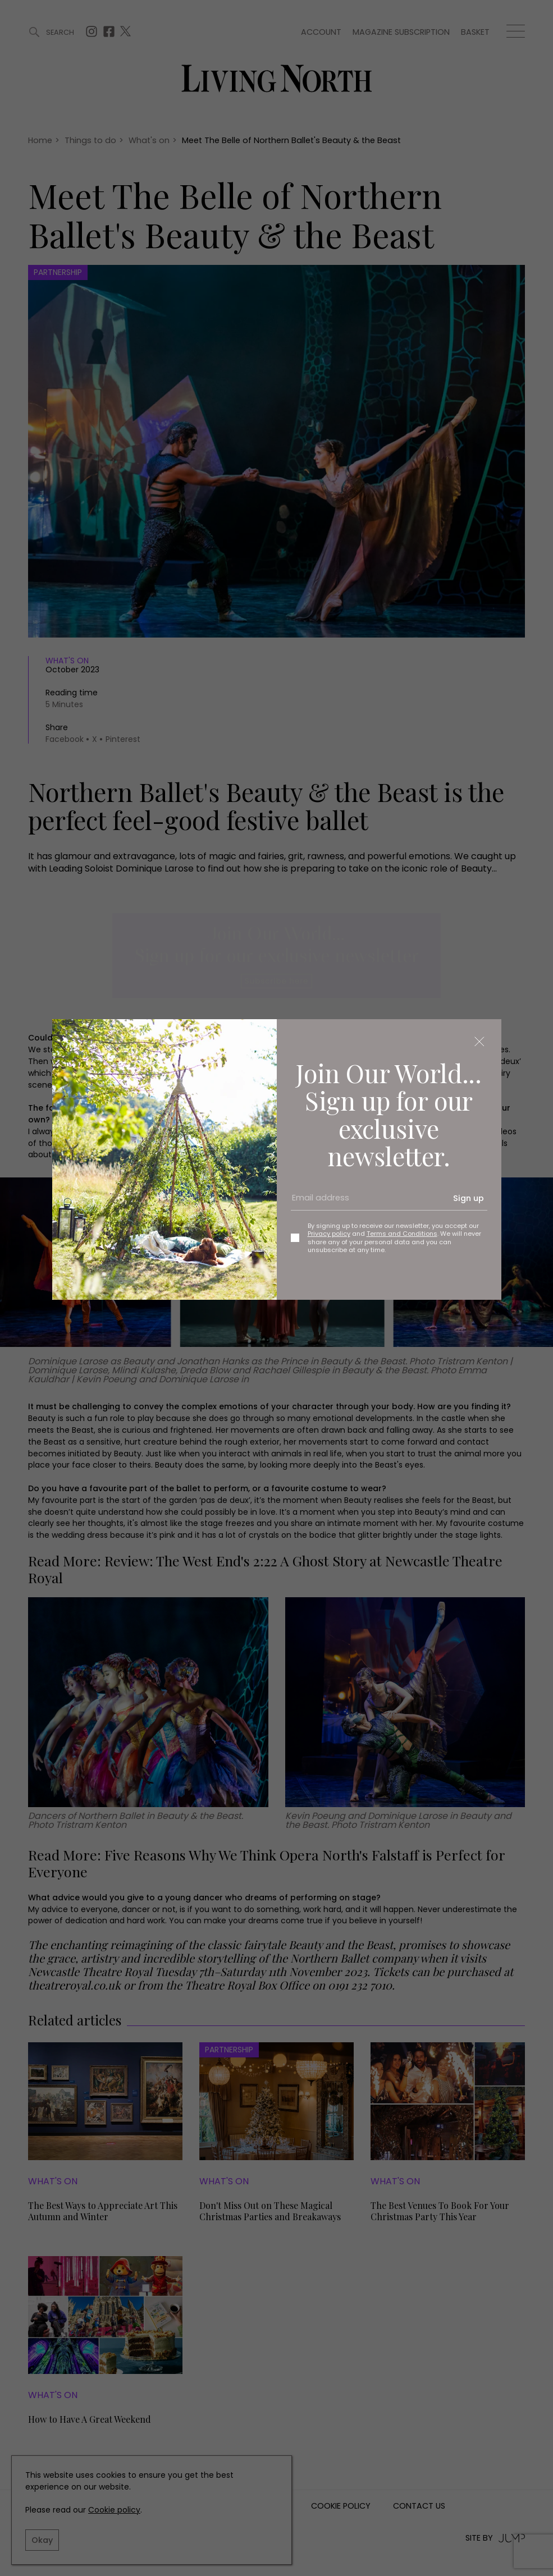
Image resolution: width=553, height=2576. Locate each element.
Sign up (468, 1198)
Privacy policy (329, 1233)
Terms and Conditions (402, 1233)
